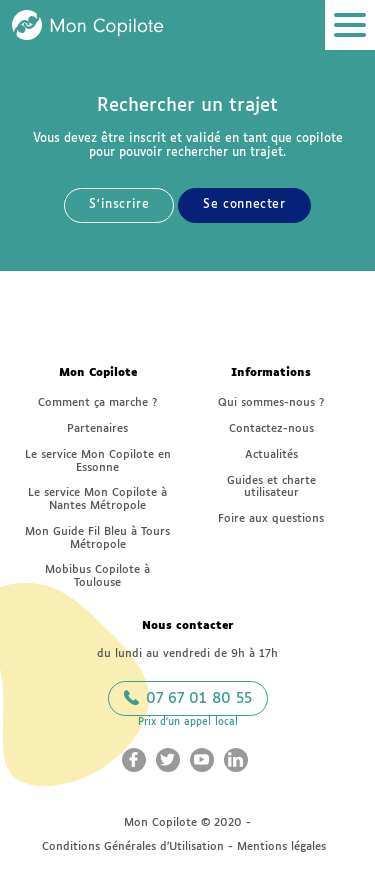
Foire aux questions (271, 518)
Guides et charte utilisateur (271, 487)
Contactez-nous (271, 428)
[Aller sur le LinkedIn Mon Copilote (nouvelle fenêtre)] (236, 760)
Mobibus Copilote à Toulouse (97, 576)
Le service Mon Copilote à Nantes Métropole (97, 499)
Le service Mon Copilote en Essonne (98, 461)
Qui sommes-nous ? (271, 402)
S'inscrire (119, 205)
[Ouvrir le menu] (350, 25)
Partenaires (97, 428)
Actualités (271, 454)
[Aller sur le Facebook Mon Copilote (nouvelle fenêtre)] (134, 760)
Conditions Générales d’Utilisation (133, 846)
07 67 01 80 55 (188, 698)
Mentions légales (281, 846)
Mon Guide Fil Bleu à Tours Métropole (97, 538)
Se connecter (244, 205)
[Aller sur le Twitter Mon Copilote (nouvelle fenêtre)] (168, 760)
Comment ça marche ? (97, 402)
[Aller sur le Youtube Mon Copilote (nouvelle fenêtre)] (202, 760)
